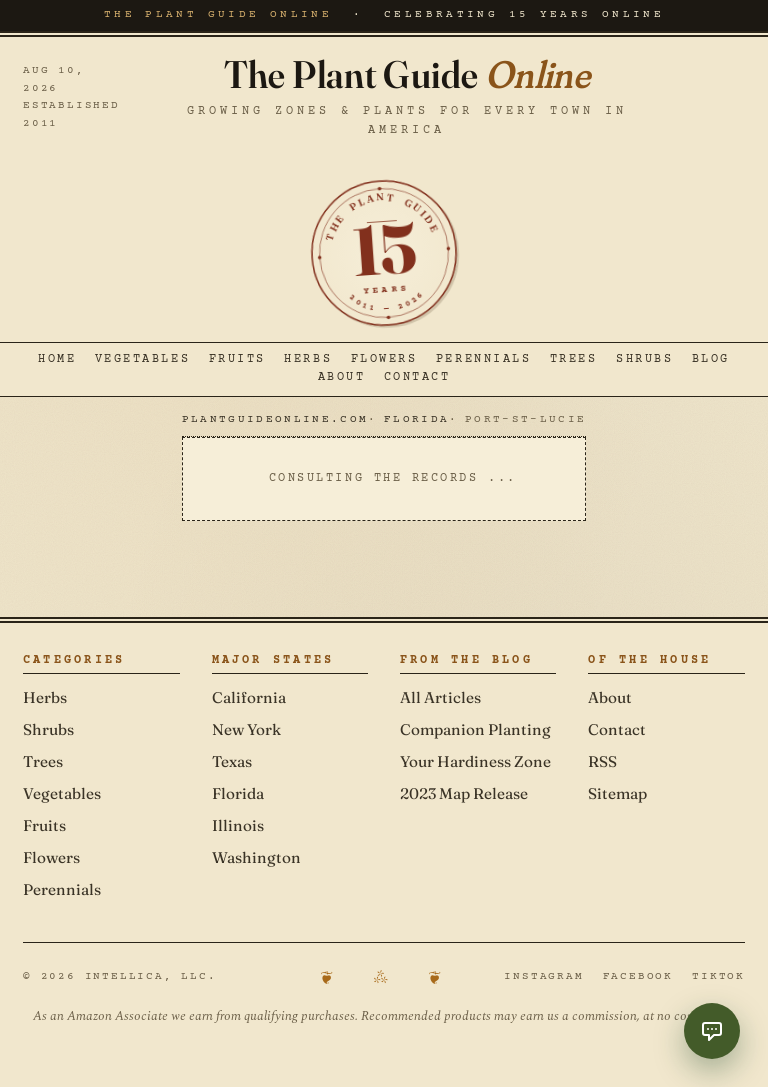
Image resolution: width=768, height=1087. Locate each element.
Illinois (238, 825)
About (342, 377)
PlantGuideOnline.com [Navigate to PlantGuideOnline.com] (275, 420)
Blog (711, 360)
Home (57, 360)
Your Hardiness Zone (475, 761)
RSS (602, 761)
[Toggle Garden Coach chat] (712, 1031)
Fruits (237, 360)
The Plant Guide (407, 74)
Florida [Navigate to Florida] (416, 420)
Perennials (483, 360)
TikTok (718, 976)
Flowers (384, 360)
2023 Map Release (464, 793)
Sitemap (617, 793)
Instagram (543, 976)
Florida (238, 793)
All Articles (440, 697)
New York (246, 729)
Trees (574, 360)
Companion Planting (475, 729)
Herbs (308, 360)
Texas (232, 761)
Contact (417, 377)
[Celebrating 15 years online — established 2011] (384, 253)
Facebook (638, 976)
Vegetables (142, 360)
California (249, 697)
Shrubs (644, 360)
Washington (256, 857)
